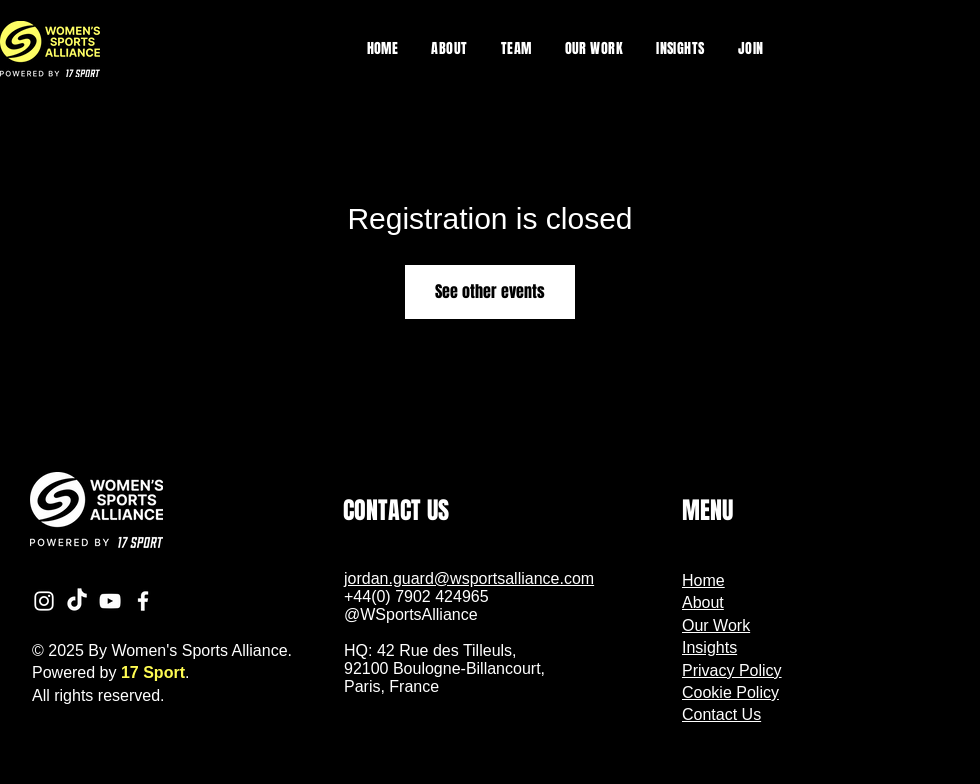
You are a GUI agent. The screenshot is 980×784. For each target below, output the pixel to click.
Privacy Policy (732, 670)
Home (703, 580)
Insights (709, 647)
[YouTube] (110, 601)
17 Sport (153, 672)
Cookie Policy (730, 692)
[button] (594, 48)
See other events (490, 291)
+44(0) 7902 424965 (416, 596)
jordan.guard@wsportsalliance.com (469, 578)
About (703, 602)
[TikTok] (77, 601)
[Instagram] (44, 601)
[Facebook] (143, 601)
